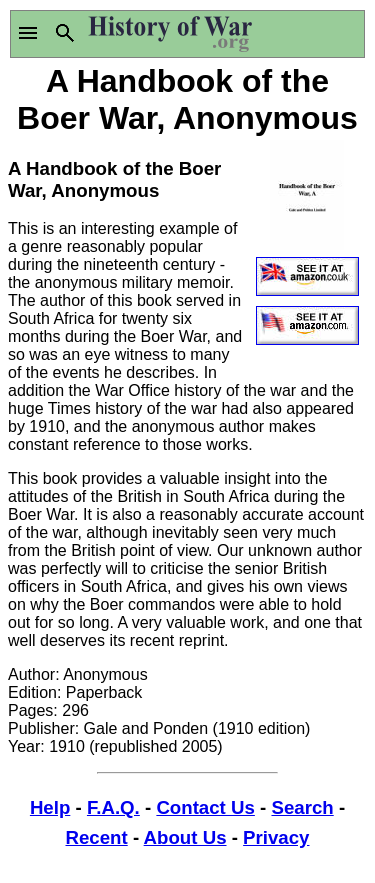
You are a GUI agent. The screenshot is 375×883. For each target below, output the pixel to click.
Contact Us (205, 807)
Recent (97, 837)
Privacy (276, 837)
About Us (185, 837)
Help (50, 807)
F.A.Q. (113, 807)
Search (302, 807)
